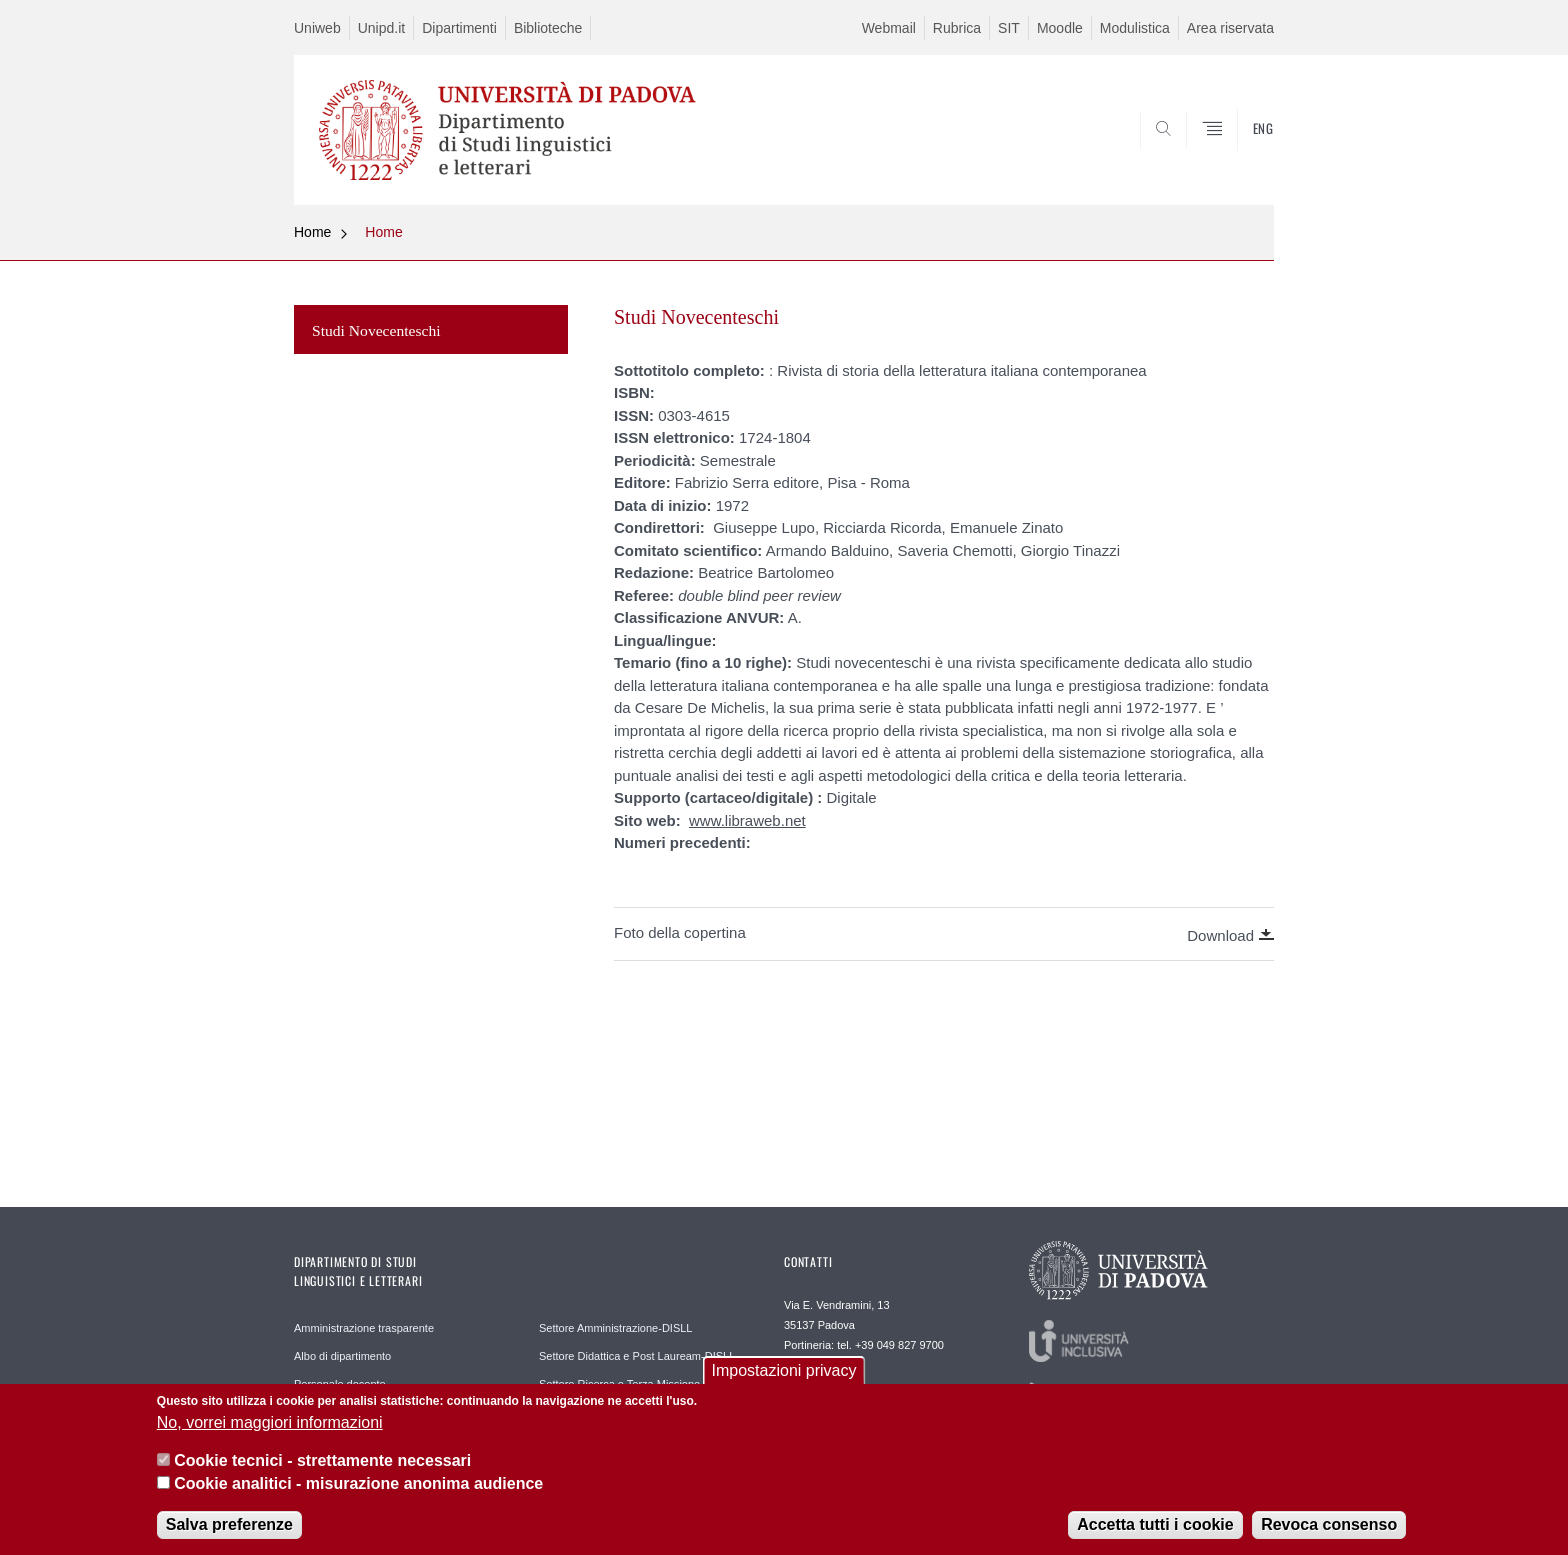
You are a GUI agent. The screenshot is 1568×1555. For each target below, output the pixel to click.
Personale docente (340, 1384)
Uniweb (317, 28)
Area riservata (1230, 28)
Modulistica (1135, 28)
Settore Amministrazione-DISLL (615, 1328)
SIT (1009, 28)
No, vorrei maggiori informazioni (270, 1429)
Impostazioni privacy (784, 1378)
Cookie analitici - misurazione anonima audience (358, 1490)
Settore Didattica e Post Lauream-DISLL (637, 1356)
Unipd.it (381, 28)
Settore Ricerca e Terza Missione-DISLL (636, 1384)
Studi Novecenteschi (376, 330)
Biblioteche (548, 28)
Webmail (889, 28)
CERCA (1243, 157)
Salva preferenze (229, 1531)
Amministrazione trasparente (364, 1328)
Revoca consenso (1329, 1531)
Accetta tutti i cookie (1155, 1531)
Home (312, 232)
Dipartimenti (459, 28)
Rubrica (957, 28)
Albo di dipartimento (342, 1356)
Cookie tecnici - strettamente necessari (322, 1468)
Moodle (1060, 28)
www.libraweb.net (747, 820)
